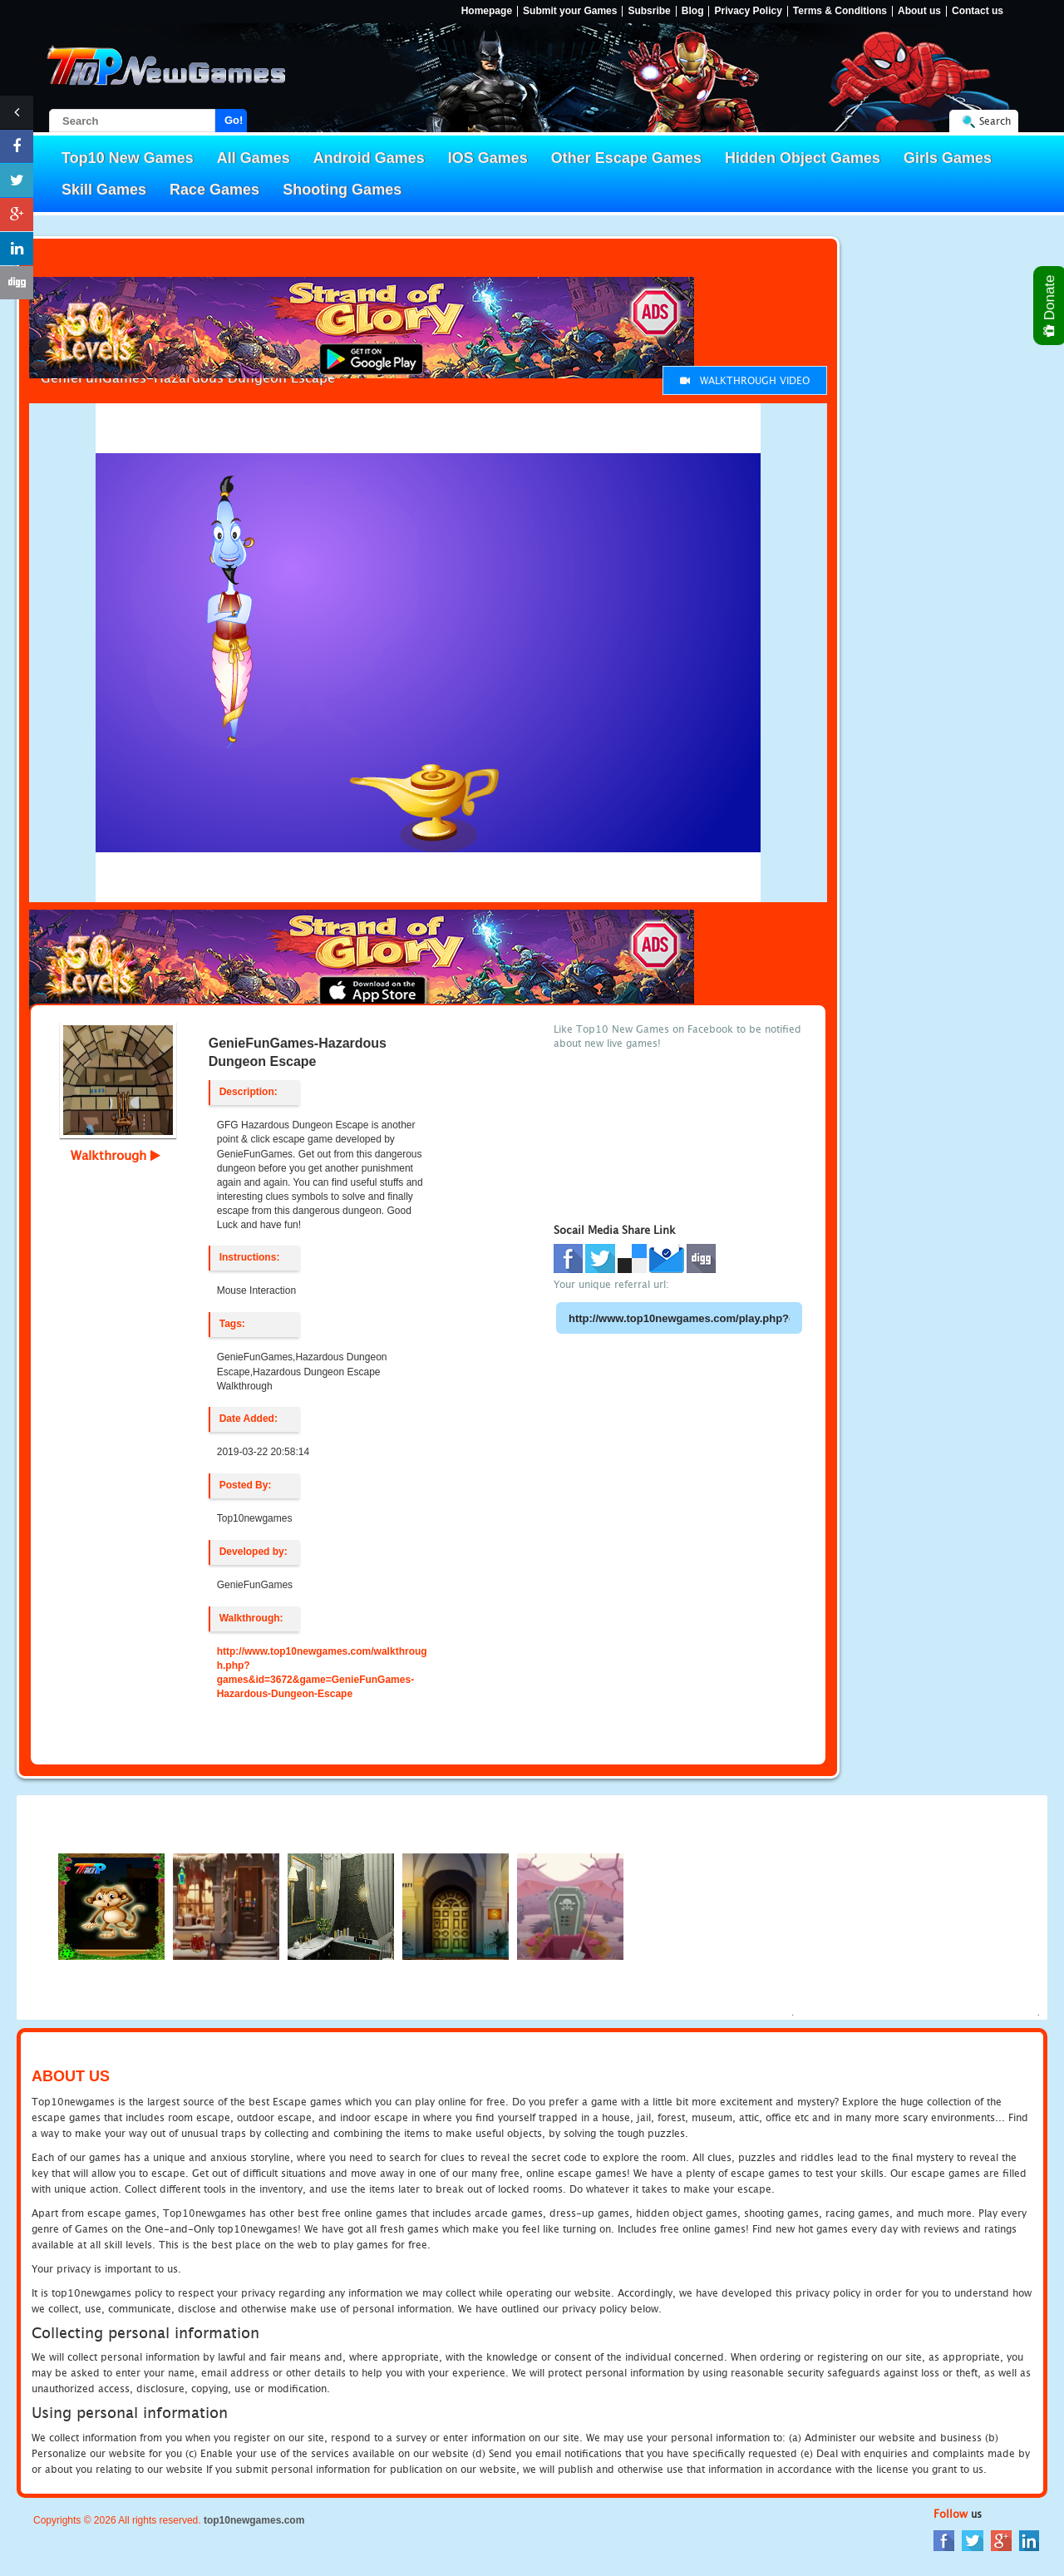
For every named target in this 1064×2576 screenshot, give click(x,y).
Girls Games (948, 158)
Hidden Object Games (802, 158)
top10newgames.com (254, 2520)
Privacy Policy (747, 11)
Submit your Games (570, 11)
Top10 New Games (128, 158)
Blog (693, 11)
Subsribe (649, 11)
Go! (233, 120)
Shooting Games (342, 189)
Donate (1050, 305)
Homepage (486, 11)
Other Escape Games (626, 158)
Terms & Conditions (840, 11)
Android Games (369, 158)
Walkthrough (115, 1154)
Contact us (977, 11)
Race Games (214, 189)
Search (995, 121)
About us (919, 11)
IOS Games (488, 158)
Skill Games (104, 189)
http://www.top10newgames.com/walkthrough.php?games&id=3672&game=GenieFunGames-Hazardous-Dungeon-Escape (322, 1673)
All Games (253, 158)
